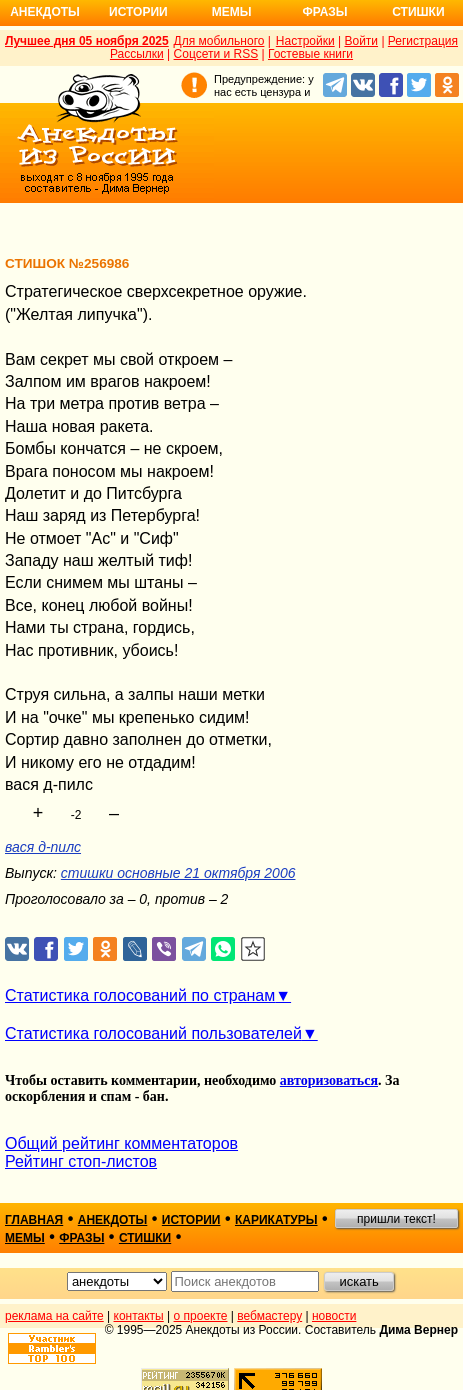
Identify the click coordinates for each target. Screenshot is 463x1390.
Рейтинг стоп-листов (81, 1161)
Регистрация (423, 41)
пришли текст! (396, 1219)
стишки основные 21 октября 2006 (178, 873)
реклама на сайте (54, 1316)
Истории (138, 12)
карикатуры (276, 1220)
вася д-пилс (43, 847)
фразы (81, 1238)
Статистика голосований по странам (140, 995)
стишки (145, 1238)
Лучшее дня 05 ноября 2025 (87, 41)
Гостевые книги (310, 54)
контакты (139, 1316)
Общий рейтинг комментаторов (121, 1143)
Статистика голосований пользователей (153, 1033)
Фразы (324, 12)
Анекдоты (45, 12)
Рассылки (137, 54)
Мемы (232, 12)
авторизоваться (329, 1080)
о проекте (201, 1316)
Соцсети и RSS (216, 54)
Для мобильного (219, 41)
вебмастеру (269, 1316)
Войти (361, 41)
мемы (25, 1238)
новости (334, 1316)
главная (34, 1220)
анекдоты (113, 1220)
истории (191, 1220)
